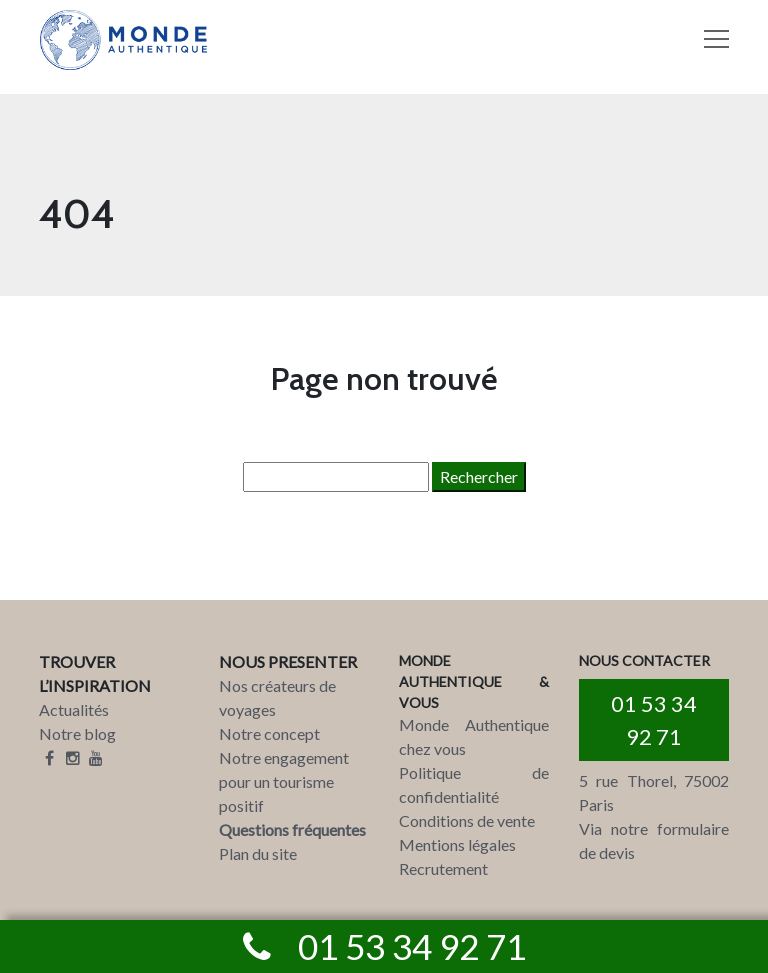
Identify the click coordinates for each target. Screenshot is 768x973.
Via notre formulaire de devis (654, 840)
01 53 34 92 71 (654, 720)
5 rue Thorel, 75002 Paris (654, 792)
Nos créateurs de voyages (277, 697)
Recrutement (443, 868)
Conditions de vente (467, 820)
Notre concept (269, 733)
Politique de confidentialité (474, 784)
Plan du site (258, 853)
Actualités (74, 709)
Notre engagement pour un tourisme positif (284, 781)
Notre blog (77, 733)
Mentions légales (457, 844)
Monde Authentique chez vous (474, 736)
